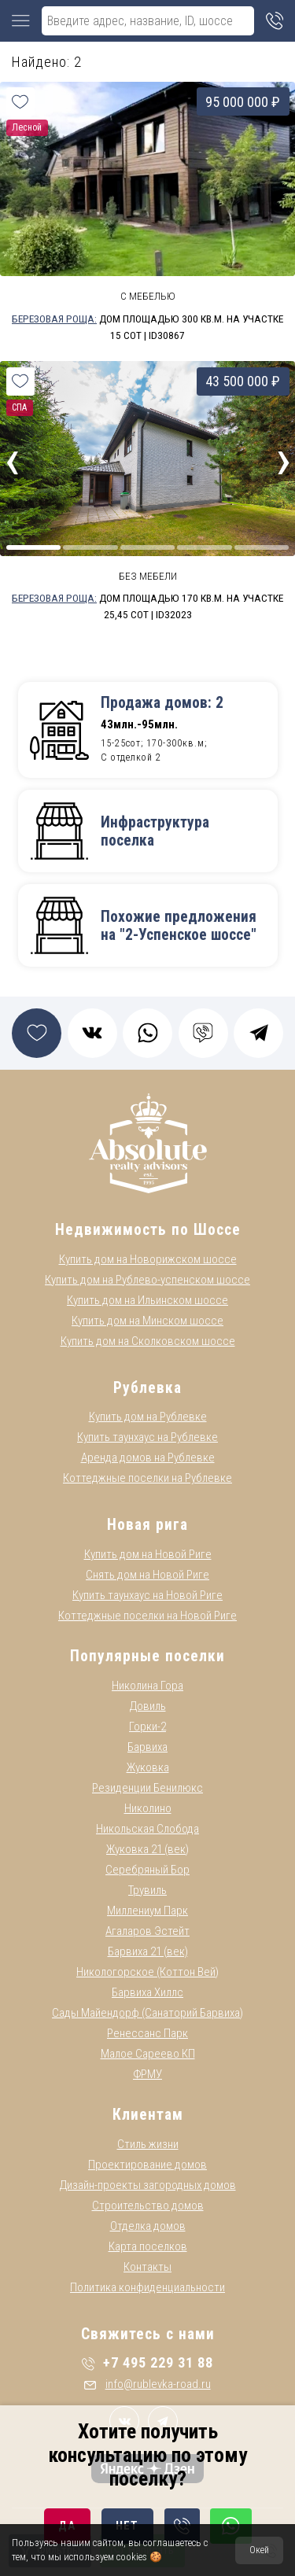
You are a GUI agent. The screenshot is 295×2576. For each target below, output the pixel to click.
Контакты (147, 2267)
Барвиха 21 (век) (148, 1951)
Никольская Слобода (147, 1829)
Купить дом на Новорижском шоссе (148, 1259)
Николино (147, 1808)
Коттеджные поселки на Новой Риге (147, 1616)
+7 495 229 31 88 (147, 2362)
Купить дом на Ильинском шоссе (147, 1300)
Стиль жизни (148, 2144)
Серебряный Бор (147, 1870)
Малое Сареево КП (148, 2054)
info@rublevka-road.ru (147, 2384)
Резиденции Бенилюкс (147, 1788)
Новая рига (147, 1525)
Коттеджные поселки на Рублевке (147, 1478)
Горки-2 (147, 1726)
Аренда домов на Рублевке (148, 1457)
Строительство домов (148, 2205)
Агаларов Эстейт (147, 1931)
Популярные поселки (147, 1656)
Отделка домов (148, 2226)
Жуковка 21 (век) (147, 1849)
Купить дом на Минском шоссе (147, 1321)
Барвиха (147, 1747)
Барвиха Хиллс (147, 1992)
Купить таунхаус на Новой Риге (147, 1595)
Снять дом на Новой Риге (147, 1575)
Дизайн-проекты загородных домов (148, 2185)
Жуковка (148, 1767)
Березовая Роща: (54, 318)
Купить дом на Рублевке (148, 1417)
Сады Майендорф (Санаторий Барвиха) (147, 2013)
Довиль (148, 1706)
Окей (259, 2550)
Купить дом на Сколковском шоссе (148, 1341)
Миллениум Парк (147, 1910)
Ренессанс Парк (147, 2033)
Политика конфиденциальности (147, 2287)
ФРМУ (147, 2074)
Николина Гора (147, 1686)
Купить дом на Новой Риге (148, 1554)
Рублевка (147, 1388)
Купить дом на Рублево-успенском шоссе (147, 1280)
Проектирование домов (147, 2165)
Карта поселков (148, 2246)
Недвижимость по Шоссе (148, 1230)
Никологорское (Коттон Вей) (147, 1972)
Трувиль (147, 1890)
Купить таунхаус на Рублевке (147, 1437)
